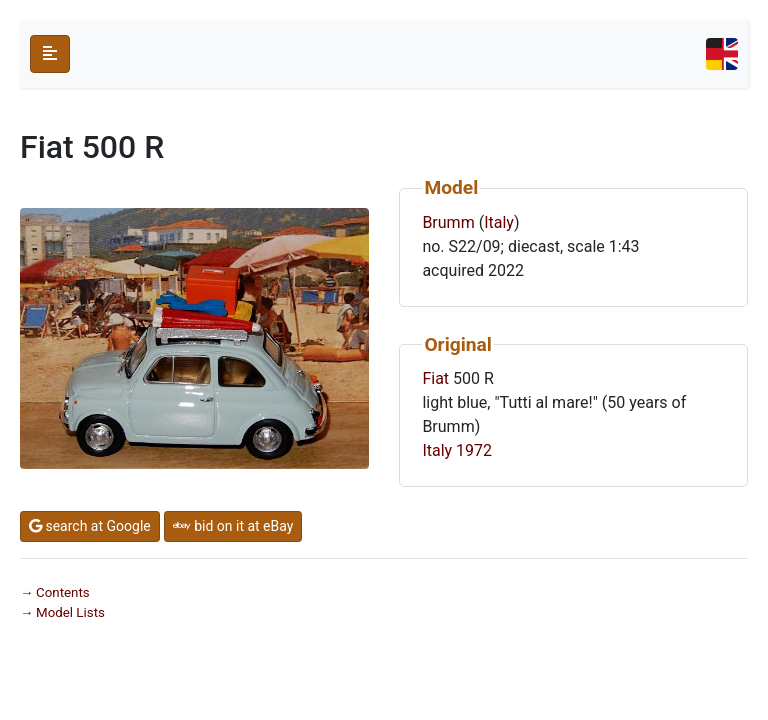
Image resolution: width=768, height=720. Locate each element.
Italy (499, 222)
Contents (63, 592)
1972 (474, 450)
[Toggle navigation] (722, 54)
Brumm (448, 222)
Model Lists (70, 612)
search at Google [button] (90, 526)
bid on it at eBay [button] (233, 526)
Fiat (435, 378)
